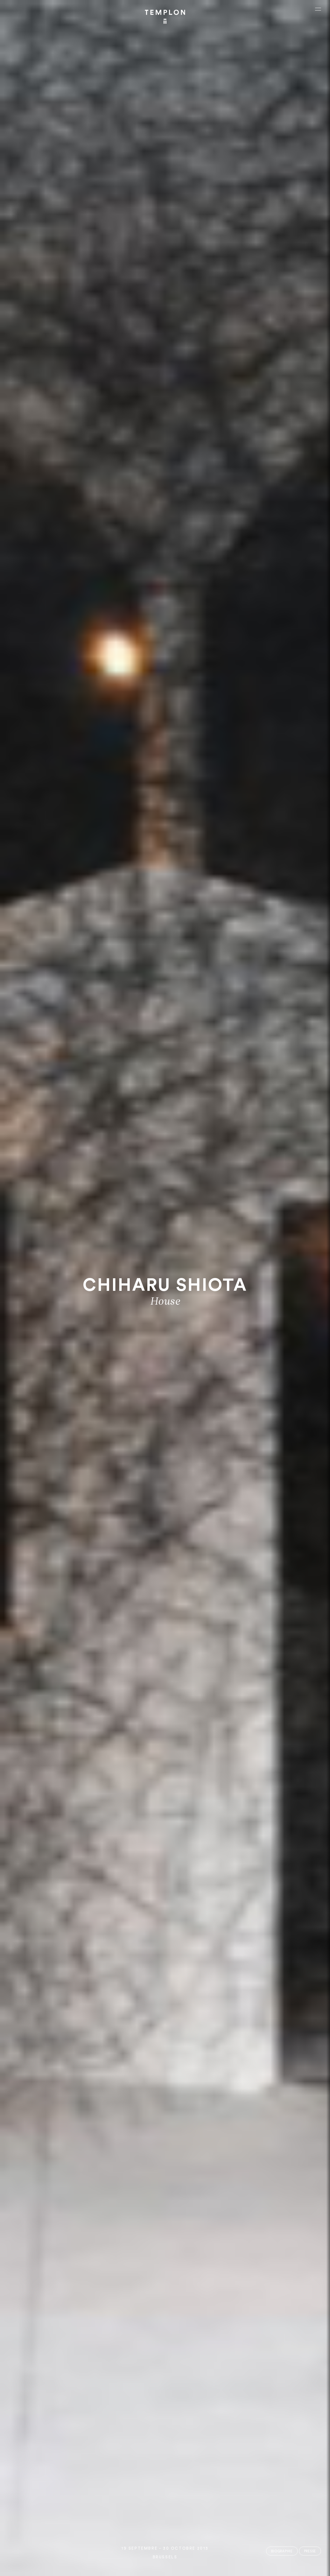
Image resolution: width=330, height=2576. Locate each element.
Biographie (282, 2551)
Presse (310, 2551)
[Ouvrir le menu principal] (318, 9)
